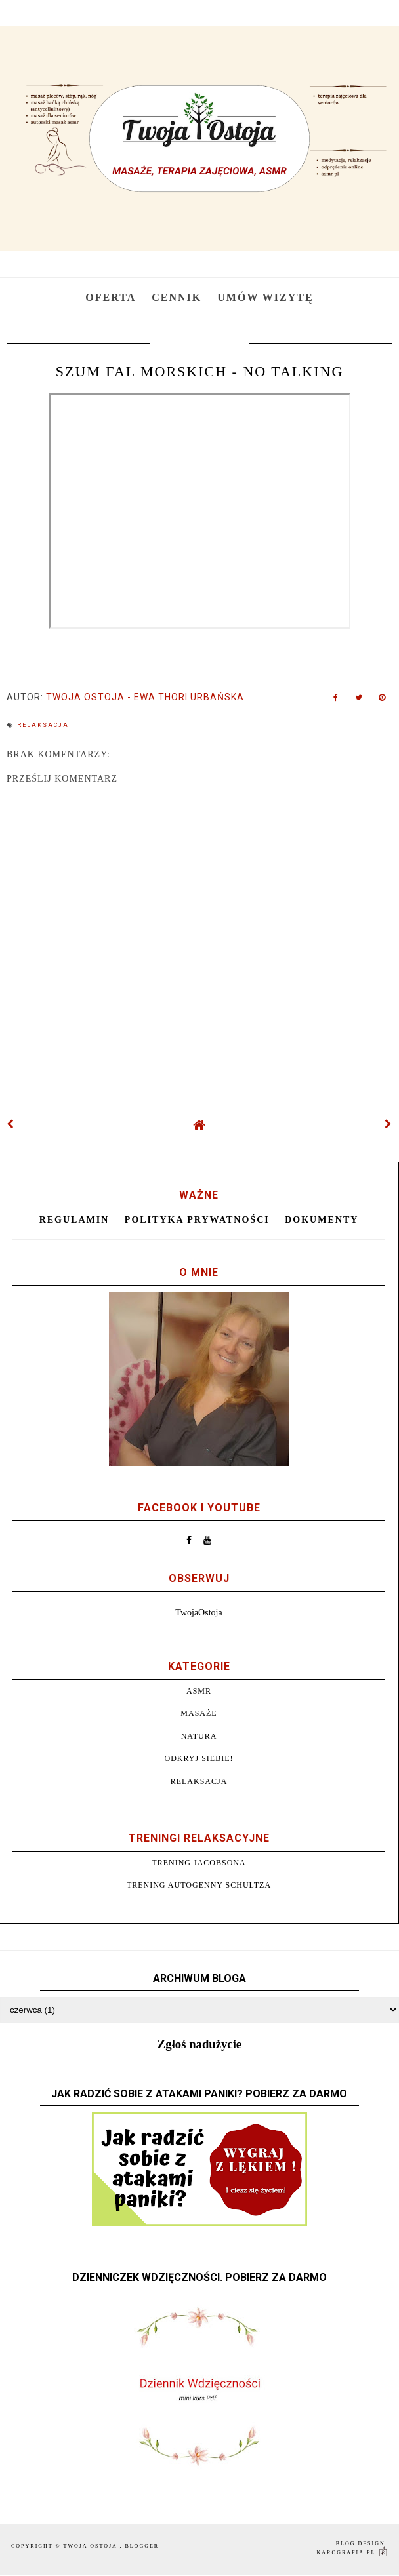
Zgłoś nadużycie (200, 2044)
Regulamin (74, 1220)
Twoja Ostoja (92, 2546)
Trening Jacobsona (198, 1862)
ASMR (198, 1690)
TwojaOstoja (198, 1612)
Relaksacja (43, 725)
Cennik (176, 297)
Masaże (198, 1713)
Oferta (110, 297)
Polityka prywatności (197, 1220)
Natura (199, 1736)
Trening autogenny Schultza (199, 1885)
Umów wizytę (265, 297)
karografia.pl (352, 2553)
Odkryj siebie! (198, 1758)
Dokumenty (321, 1220)
